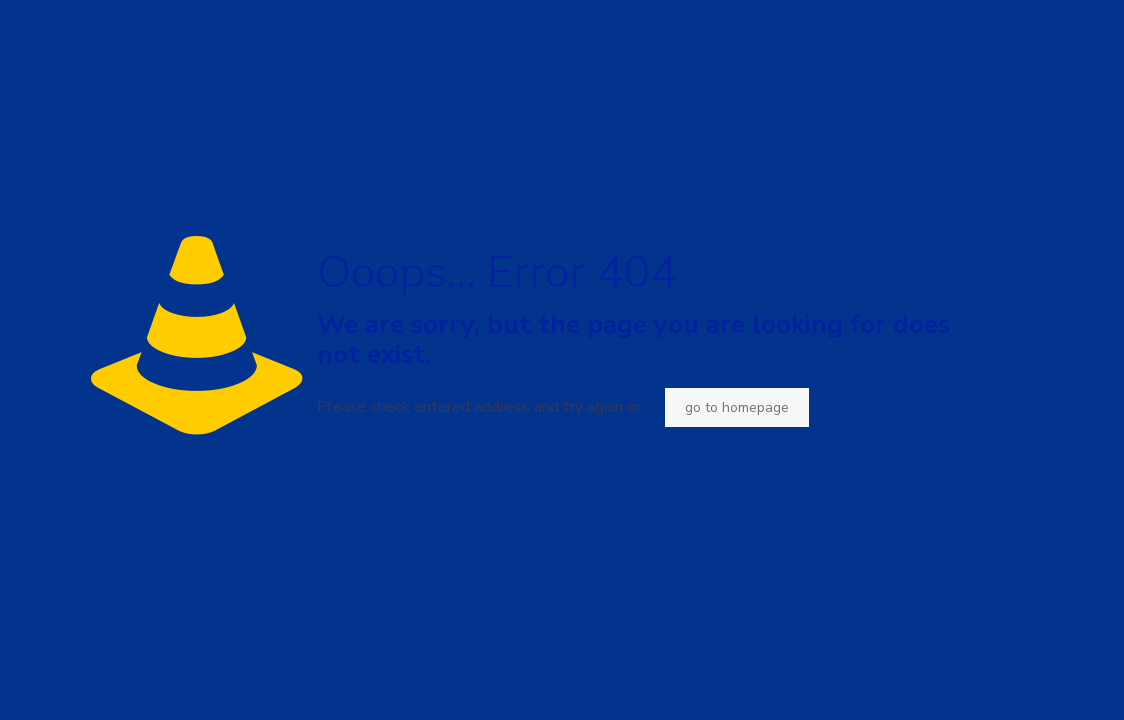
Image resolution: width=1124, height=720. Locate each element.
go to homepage (737, 407)
